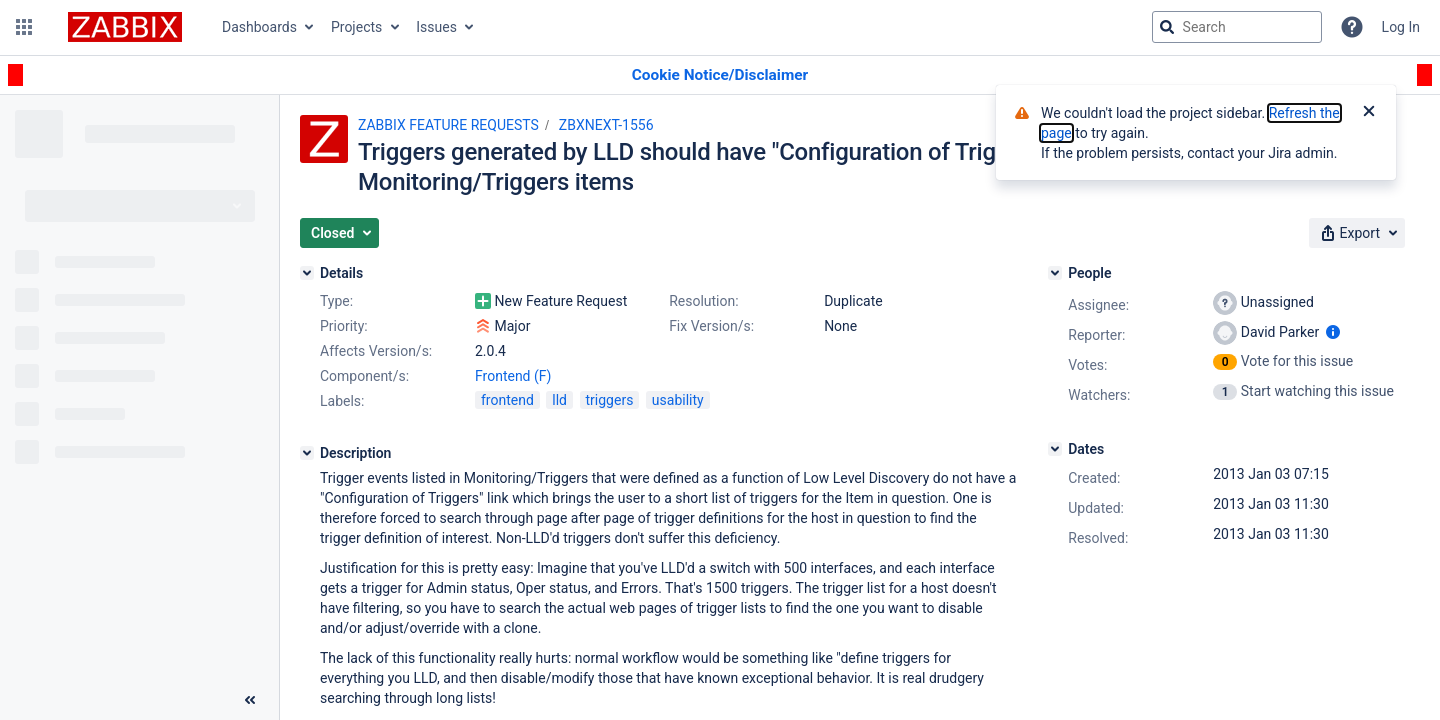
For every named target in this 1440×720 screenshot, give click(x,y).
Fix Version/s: (711, 326)
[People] (1055, 273)
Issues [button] (436, 27)
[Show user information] (1333, 332)
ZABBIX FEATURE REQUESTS (448, 125)
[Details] (307, 273)
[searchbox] (1237, 27)
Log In (1401, 27)
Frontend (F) (513, 376)
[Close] (1369, 113)
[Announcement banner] (720, 75)
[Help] (1352, 27)
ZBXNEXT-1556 (606, 125)
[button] (24, 27)
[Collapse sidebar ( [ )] (250, 700)
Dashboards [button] (259, 27)
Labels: (342, 401)
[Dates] (1055, 449)
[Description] (307, 453)
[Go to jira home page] (125, 27)
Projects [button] (356, 27)
